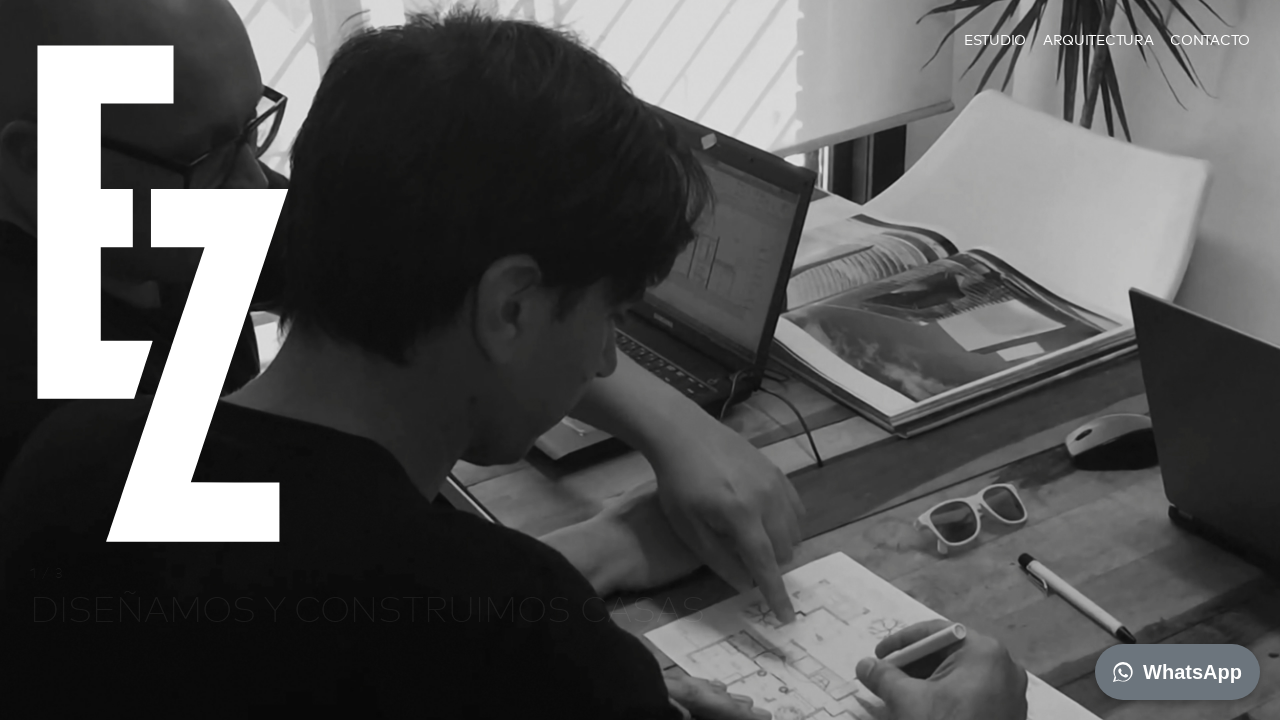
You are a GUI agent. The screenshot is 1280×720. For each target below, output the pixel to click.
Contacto (1210, 39)
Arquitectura (1098, 39)
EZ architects (75, 103)
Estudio (995, 39)
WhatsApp (1177, 672)
